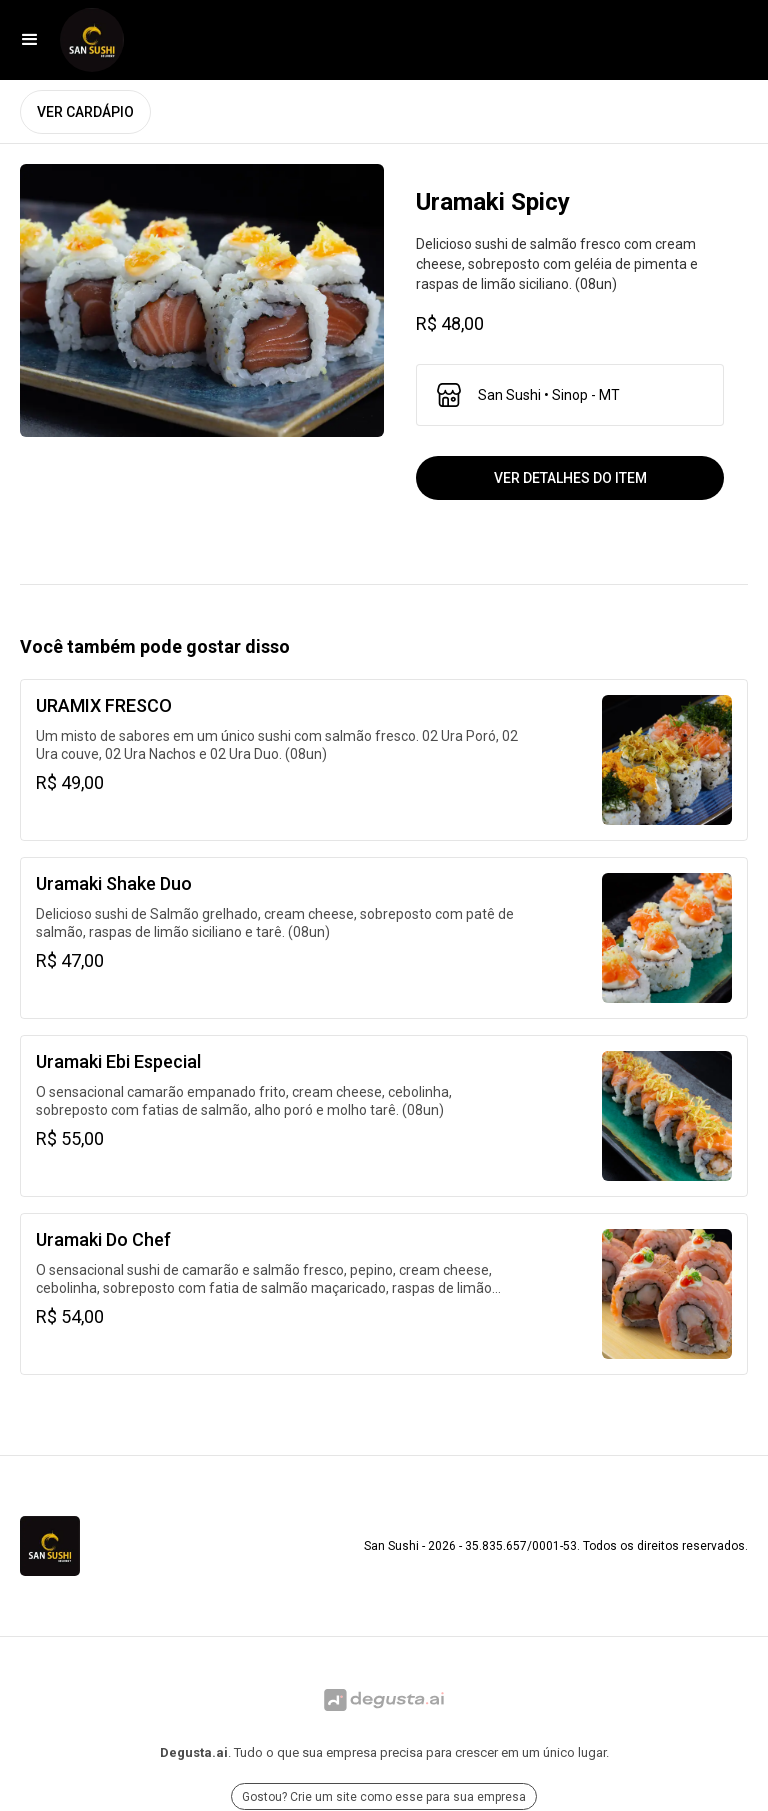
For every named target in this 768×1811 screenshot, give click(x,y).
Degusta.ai (194, 1752)
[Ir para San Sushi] (92, 40)
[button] (30, 40)
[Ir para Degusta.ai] (384, 1700)
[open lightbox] (202, 300)
